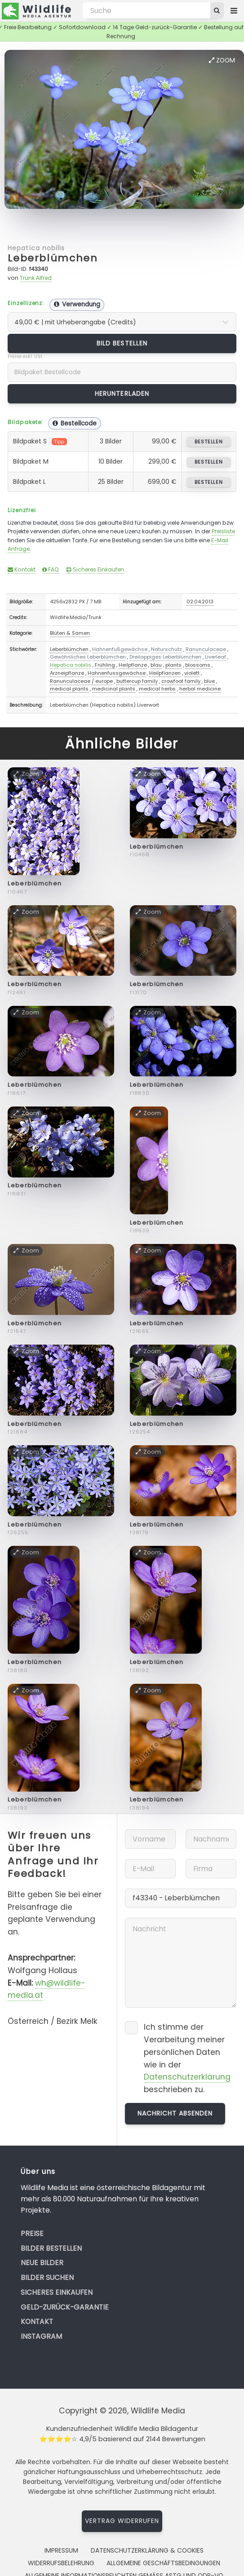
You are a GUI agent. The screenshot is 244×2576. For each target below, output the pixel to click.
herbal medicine (200, 688)
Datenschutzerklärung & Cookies (147, 2550)
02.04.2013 (199, 601)
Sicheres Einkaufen (95, 569)
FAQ (50, 569)
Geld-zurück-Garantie (65, 2307)
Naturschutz (166, 649)
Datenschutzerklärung (187, 2076)
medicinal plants (113, 688)
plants (173, 664)
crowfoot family (180, 681)
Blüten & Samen (70, 633)
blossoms (197, 664)
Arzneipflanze (67, 673)
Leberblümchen (53, 258)
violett (192, 673)
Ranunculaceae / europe (81, 681)
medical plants (69, 688)
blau (156, 664)
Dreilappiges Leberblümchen (165, 656)
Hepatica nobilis (36, 247)
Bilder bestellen (51, 2248)
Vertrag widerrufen (122, 2520)
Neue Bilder (42, 2262)
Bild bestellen (122, 343)
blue (209, 681)
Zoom (222, 60)
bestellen (209, 441)
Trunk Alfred (36, 278)
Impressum (61, 2550)
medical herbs (157, 688)
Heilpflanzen (165, 673)
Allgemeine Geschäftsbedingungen (163, 2562)
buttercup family (137, 681)
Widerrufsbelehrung (61, 2562)
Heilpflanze (133, 664)
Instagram (41, 2336)
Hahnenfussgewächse (117, 673)
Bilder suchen (47, 2277)
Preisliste (223, 531)
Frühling (105, 664)
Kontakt (21, 569)
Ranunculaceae (206, 649)
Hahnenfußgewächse (119, 649)
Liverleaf (215, 656)
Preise (32, 2233)
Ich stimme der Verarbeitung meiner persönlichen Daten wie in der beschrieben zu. (187, 2058)
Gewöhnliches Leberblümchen (88, 656)
